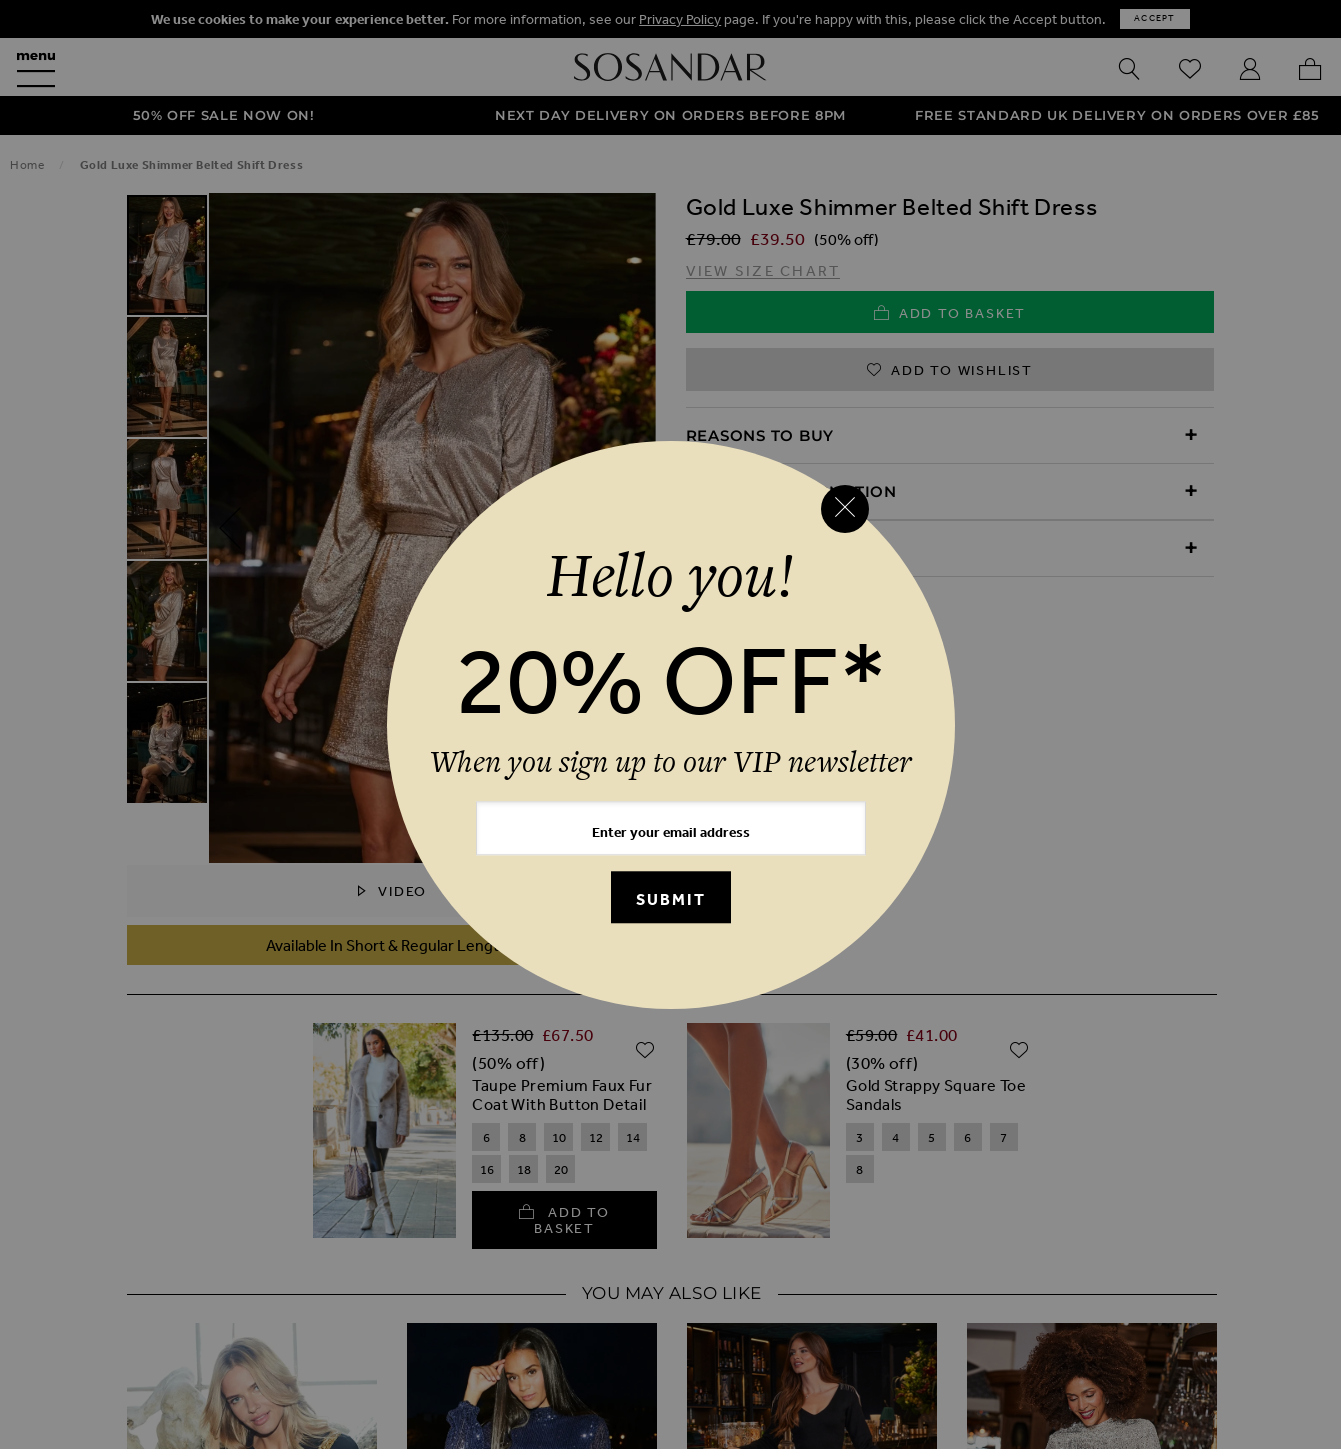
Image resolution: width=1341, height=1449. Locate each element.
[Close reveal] (845, 509)
